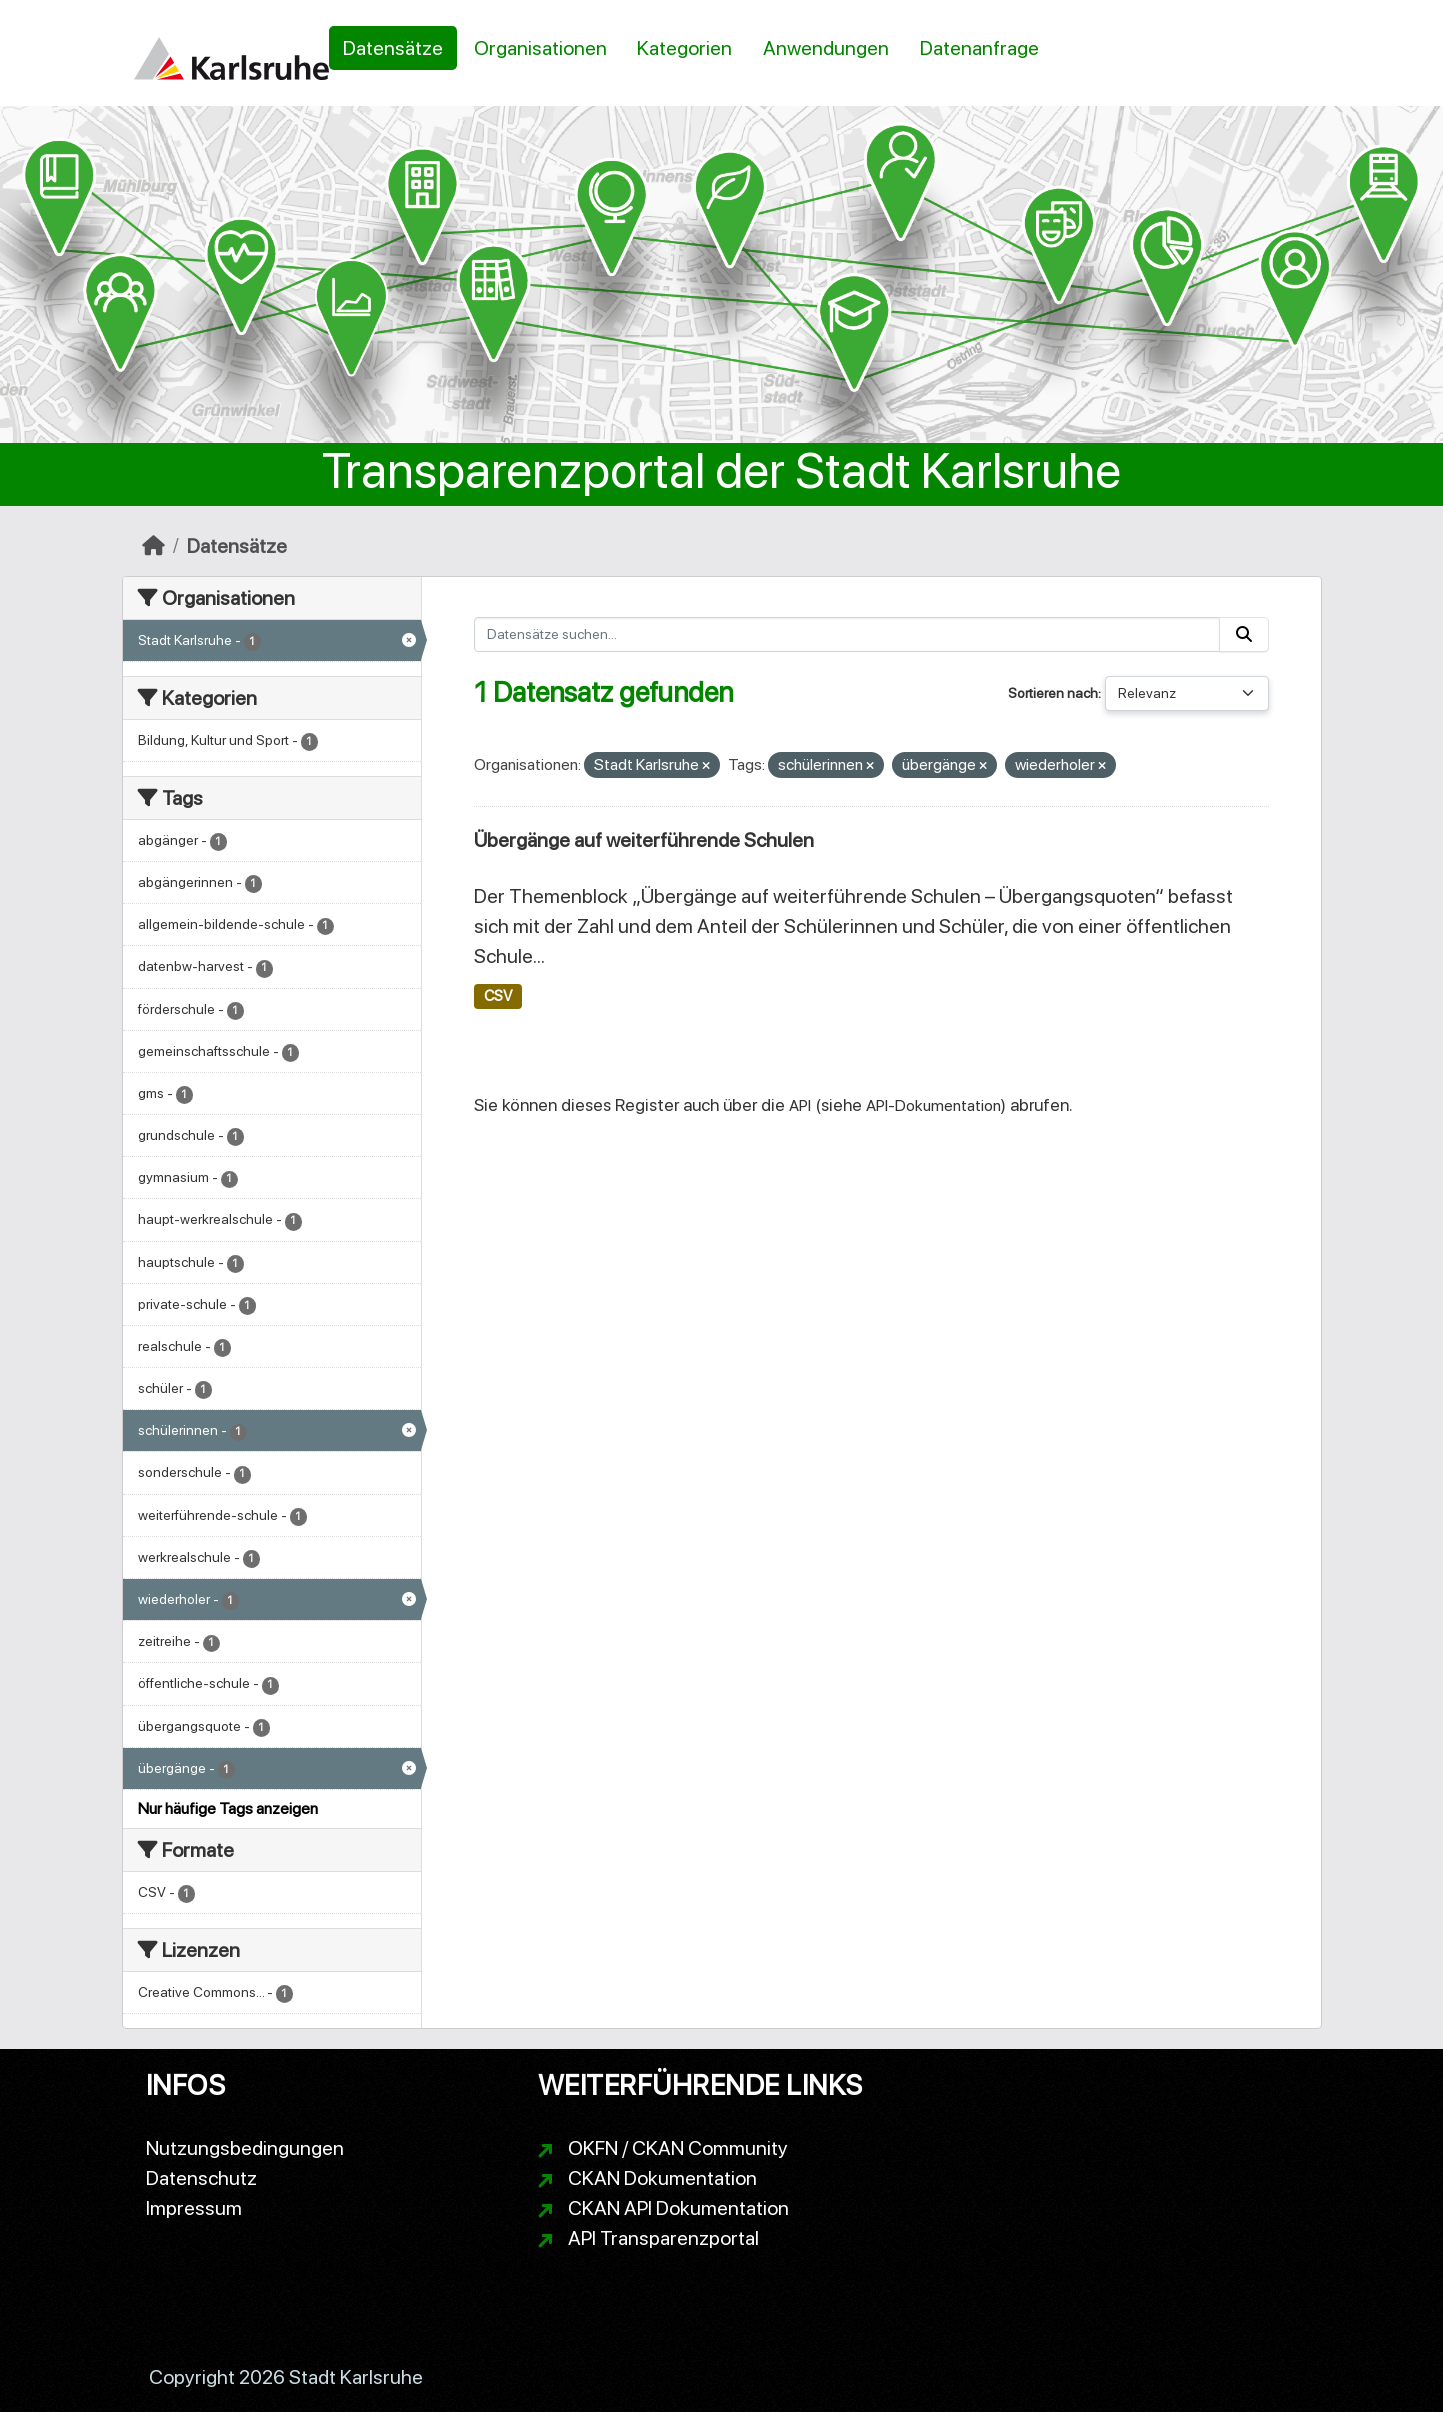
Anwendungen (826, 48)
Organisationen (540, 48)
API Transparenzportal (663, 2238)
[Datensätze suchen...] (847, 634)
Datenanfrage (979, 48)
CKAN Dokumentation (662, 2178)
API (800, 1105)
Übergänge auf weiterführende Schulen (644, 840)
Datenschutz (201, 2178)
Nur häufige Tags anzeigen (228, 1808)
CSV (498, 996)
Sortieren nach (1053, 693)
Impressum (194, 2208)
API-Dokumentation (933, 1105)
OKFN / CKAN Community (678, 2148)
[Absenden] (1244, 634)
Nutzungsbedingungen (245, 2148)
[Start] (153, 546)
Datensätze (393, 48)
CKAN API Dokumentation (678, 2208)
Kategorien (684, 48)
